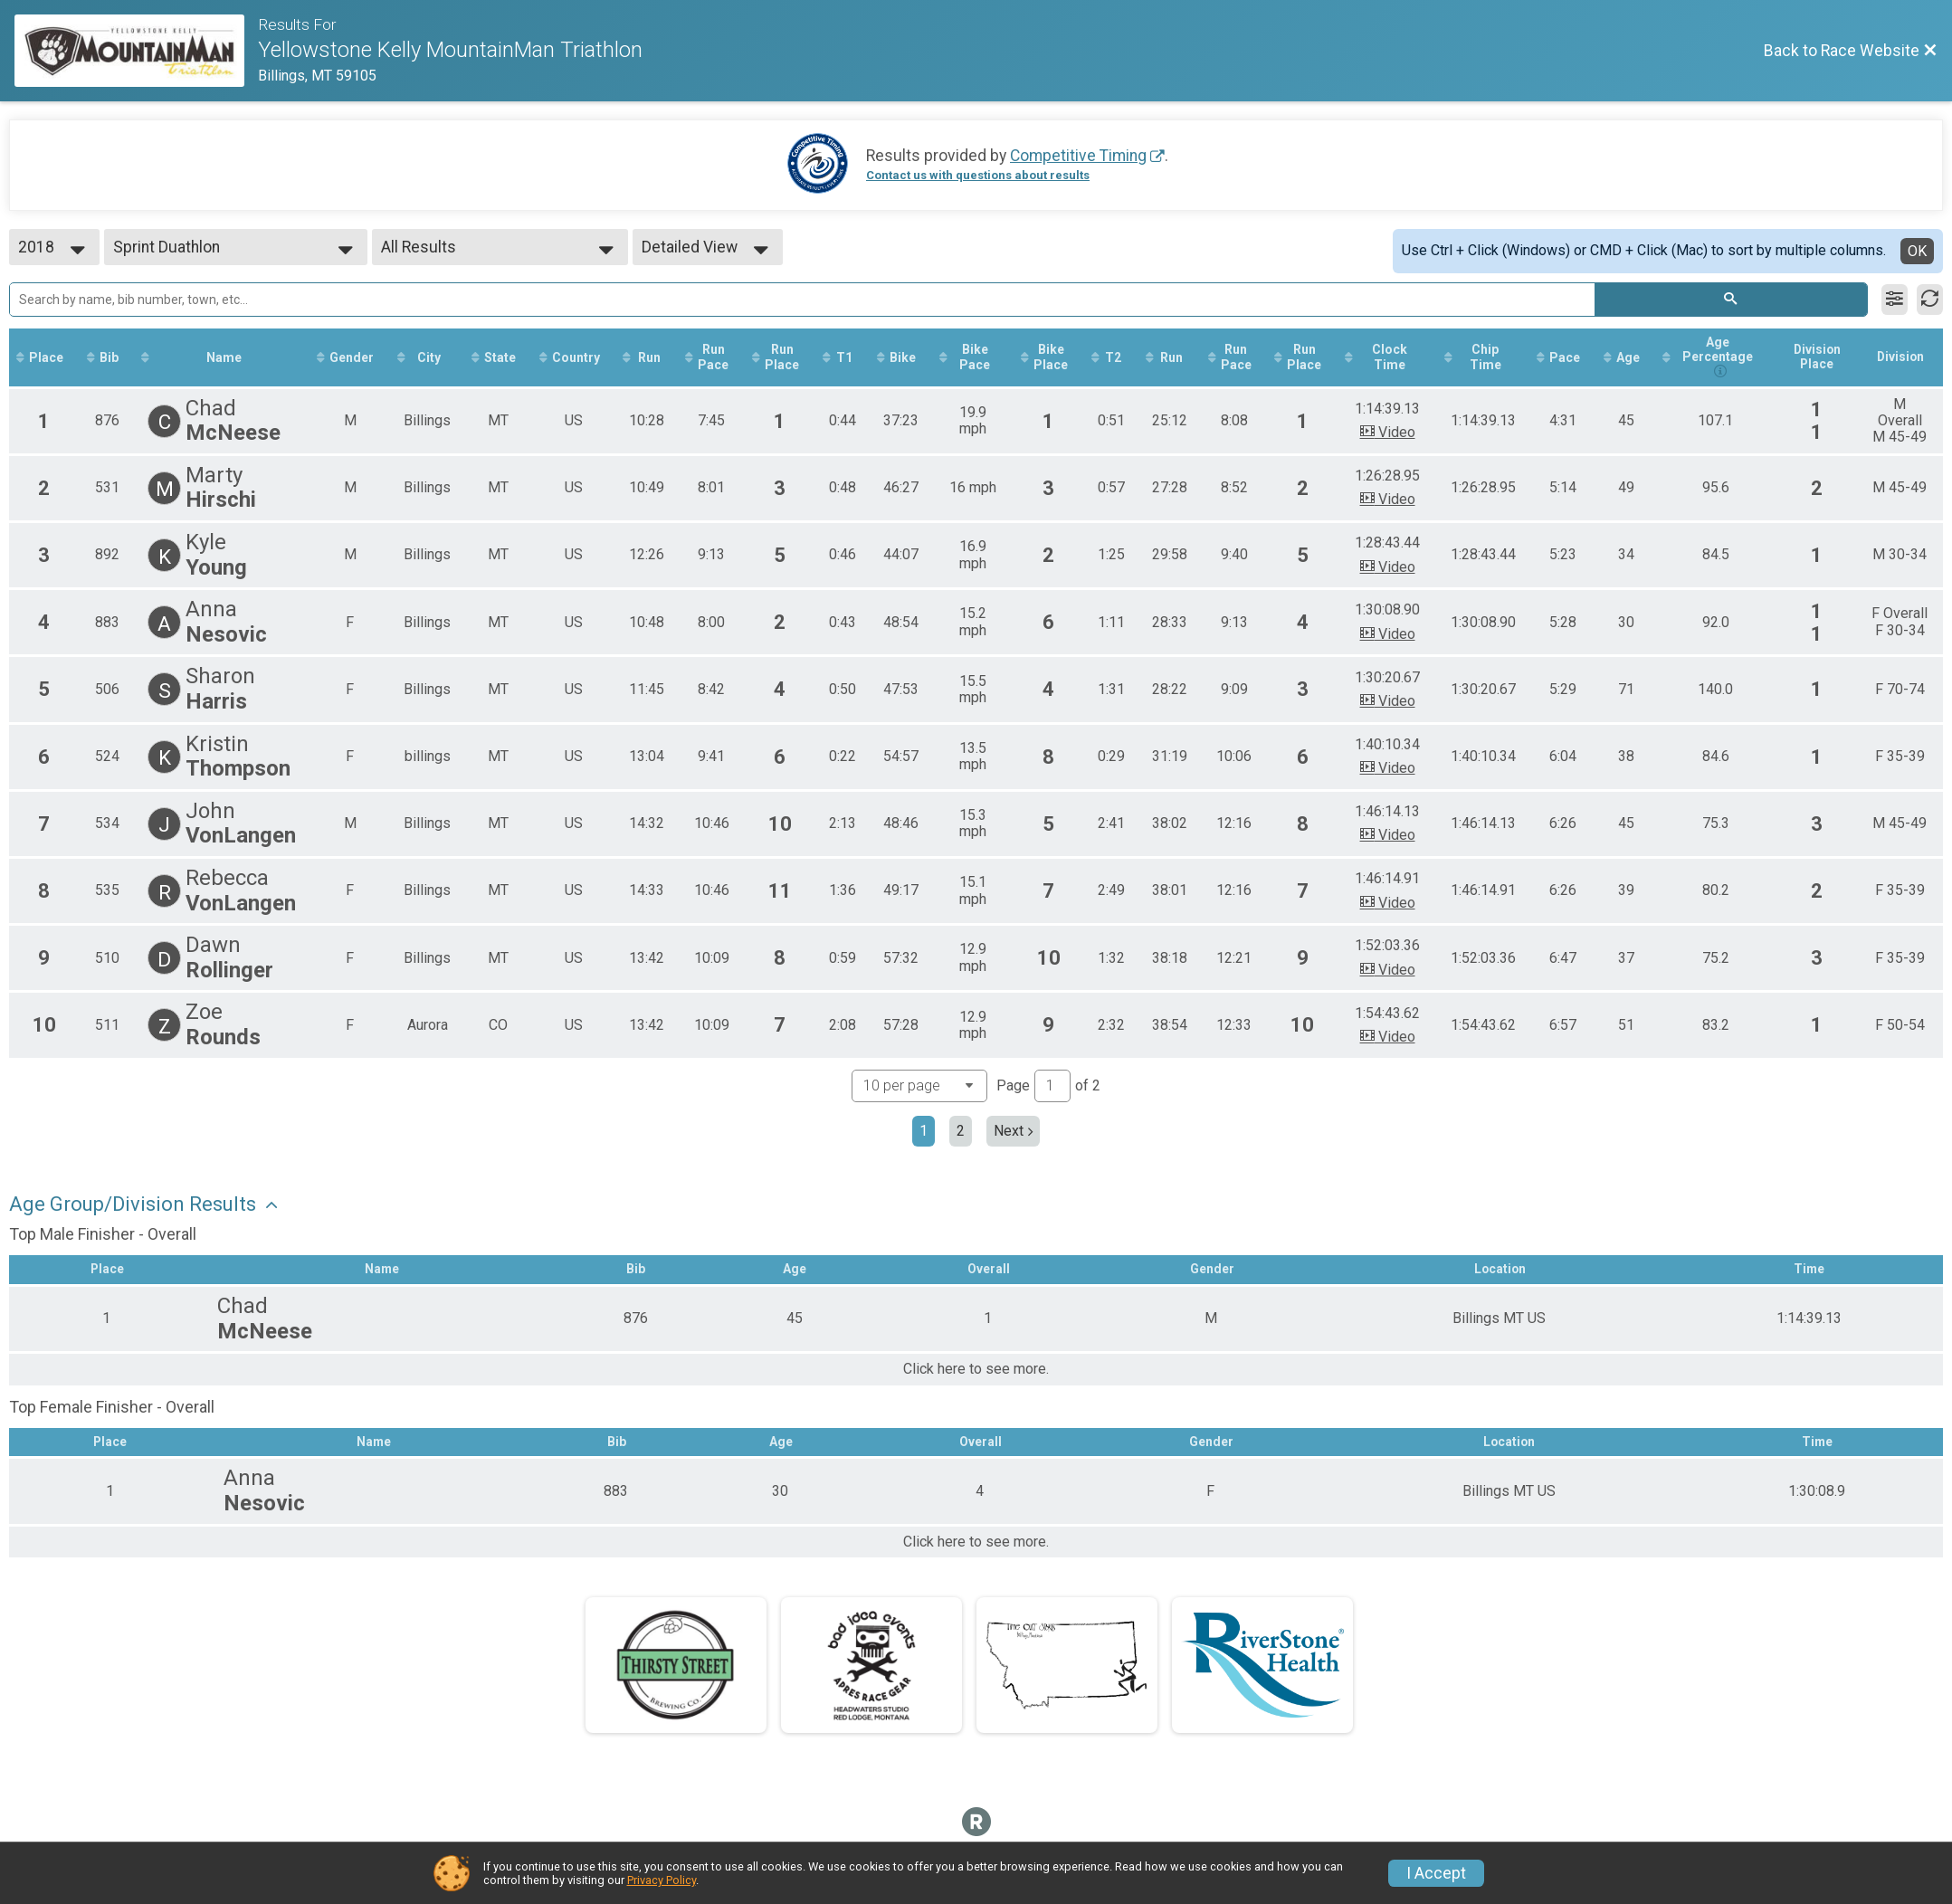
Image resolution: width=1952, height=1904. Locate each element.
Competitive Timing (1078, 156)
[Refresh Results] (1930, 299)
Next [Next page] (1013, 1132)
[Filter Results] (1894, 299)
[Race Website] (136, 50)
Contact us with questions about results (978, 175)
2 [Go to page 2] (961, 1132)
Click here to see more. (976, 1371)
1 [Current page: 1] (923, 1132)
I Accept (1436, 1873)
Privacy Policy (661, 1880)
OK (1917, 251)
